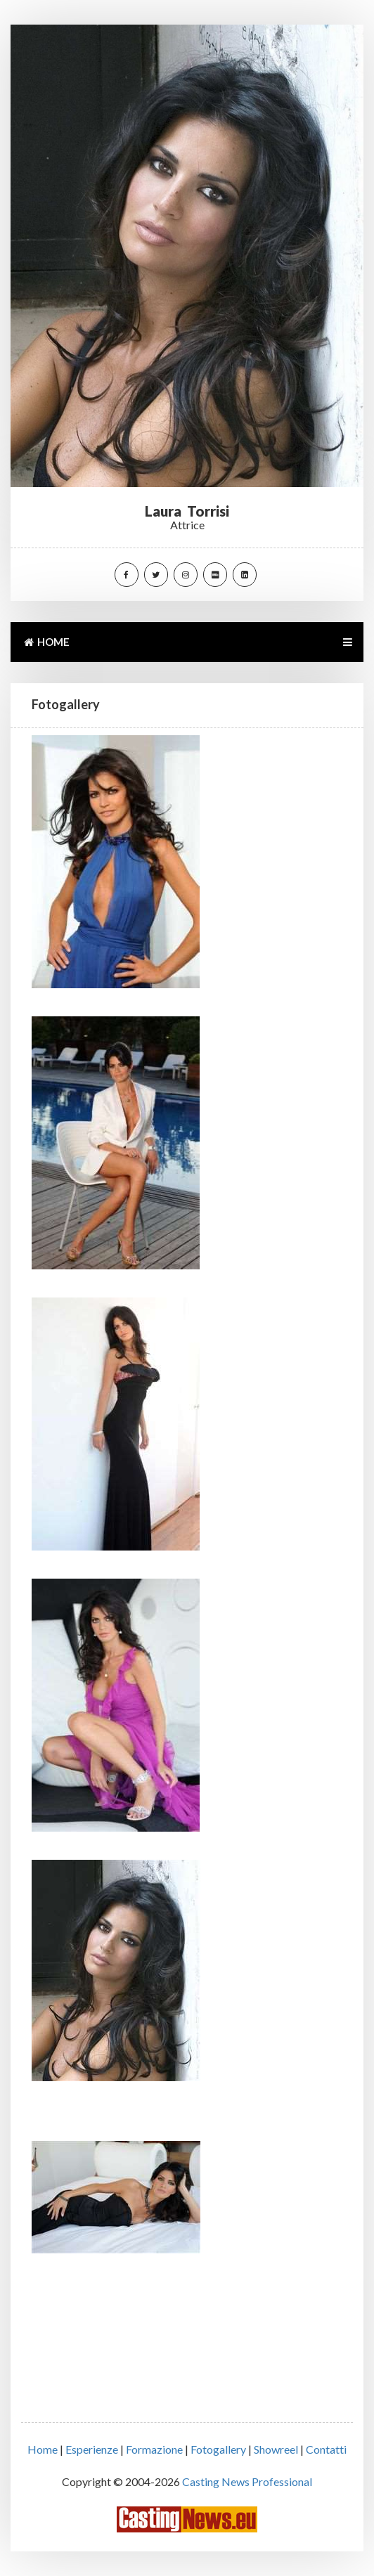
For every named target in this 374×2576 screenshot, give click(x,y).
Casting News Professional (247, 2481)
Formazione (154, 2449)
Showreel (276, 2449)
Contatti (326, 2449)
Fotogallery (218, 2449)
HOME (46, 641)
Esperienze (91, 2449)
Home (42, 2449)
